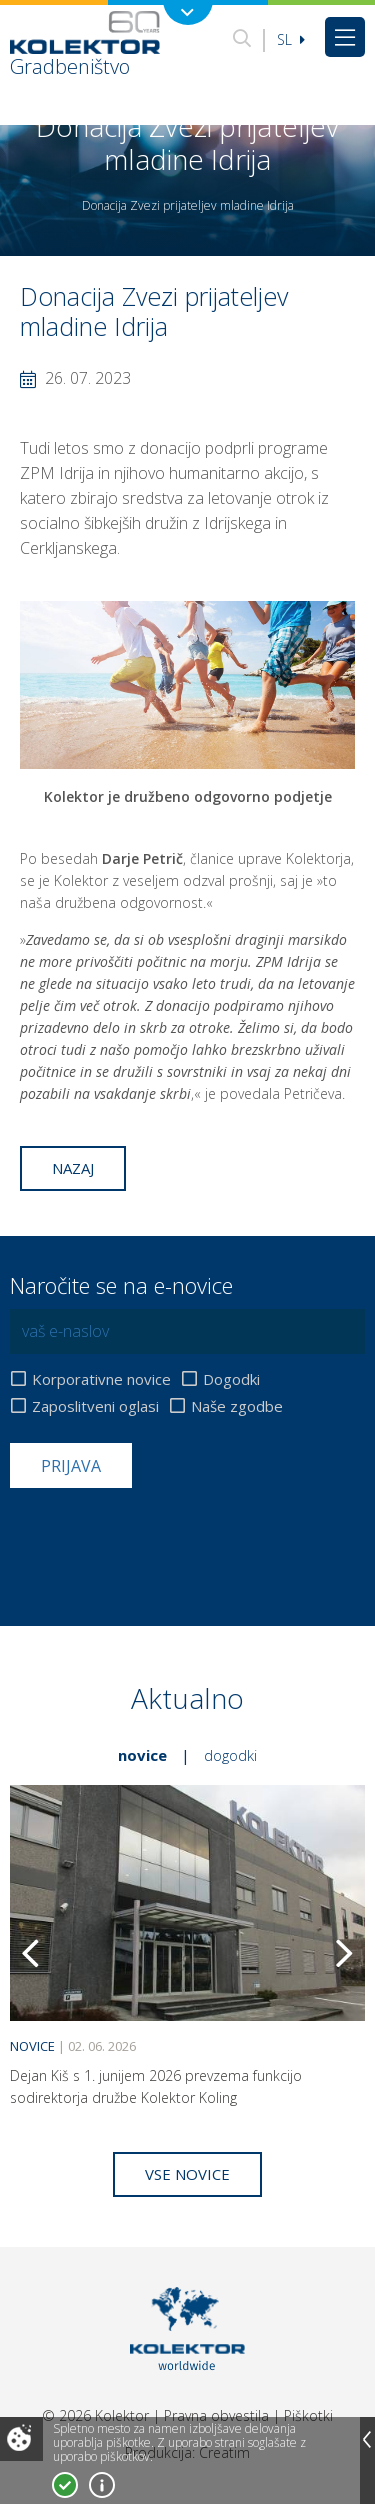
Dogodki (231, 1379)
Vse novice (187, 2174)
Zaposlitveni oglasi (95, 1406)
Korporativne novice (101, 1379)
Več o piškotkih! (102, 2485)
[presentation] (162, 1537)
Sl (291, 39)
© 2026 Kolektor (95, 2415)
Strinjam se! (65, 2485)
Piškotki (308, 2415)
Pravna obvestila (216, 2415)
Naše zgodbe (237, 1406)
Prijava (71, 1466)
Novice (142, 1755)
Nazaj (73, 1168)
